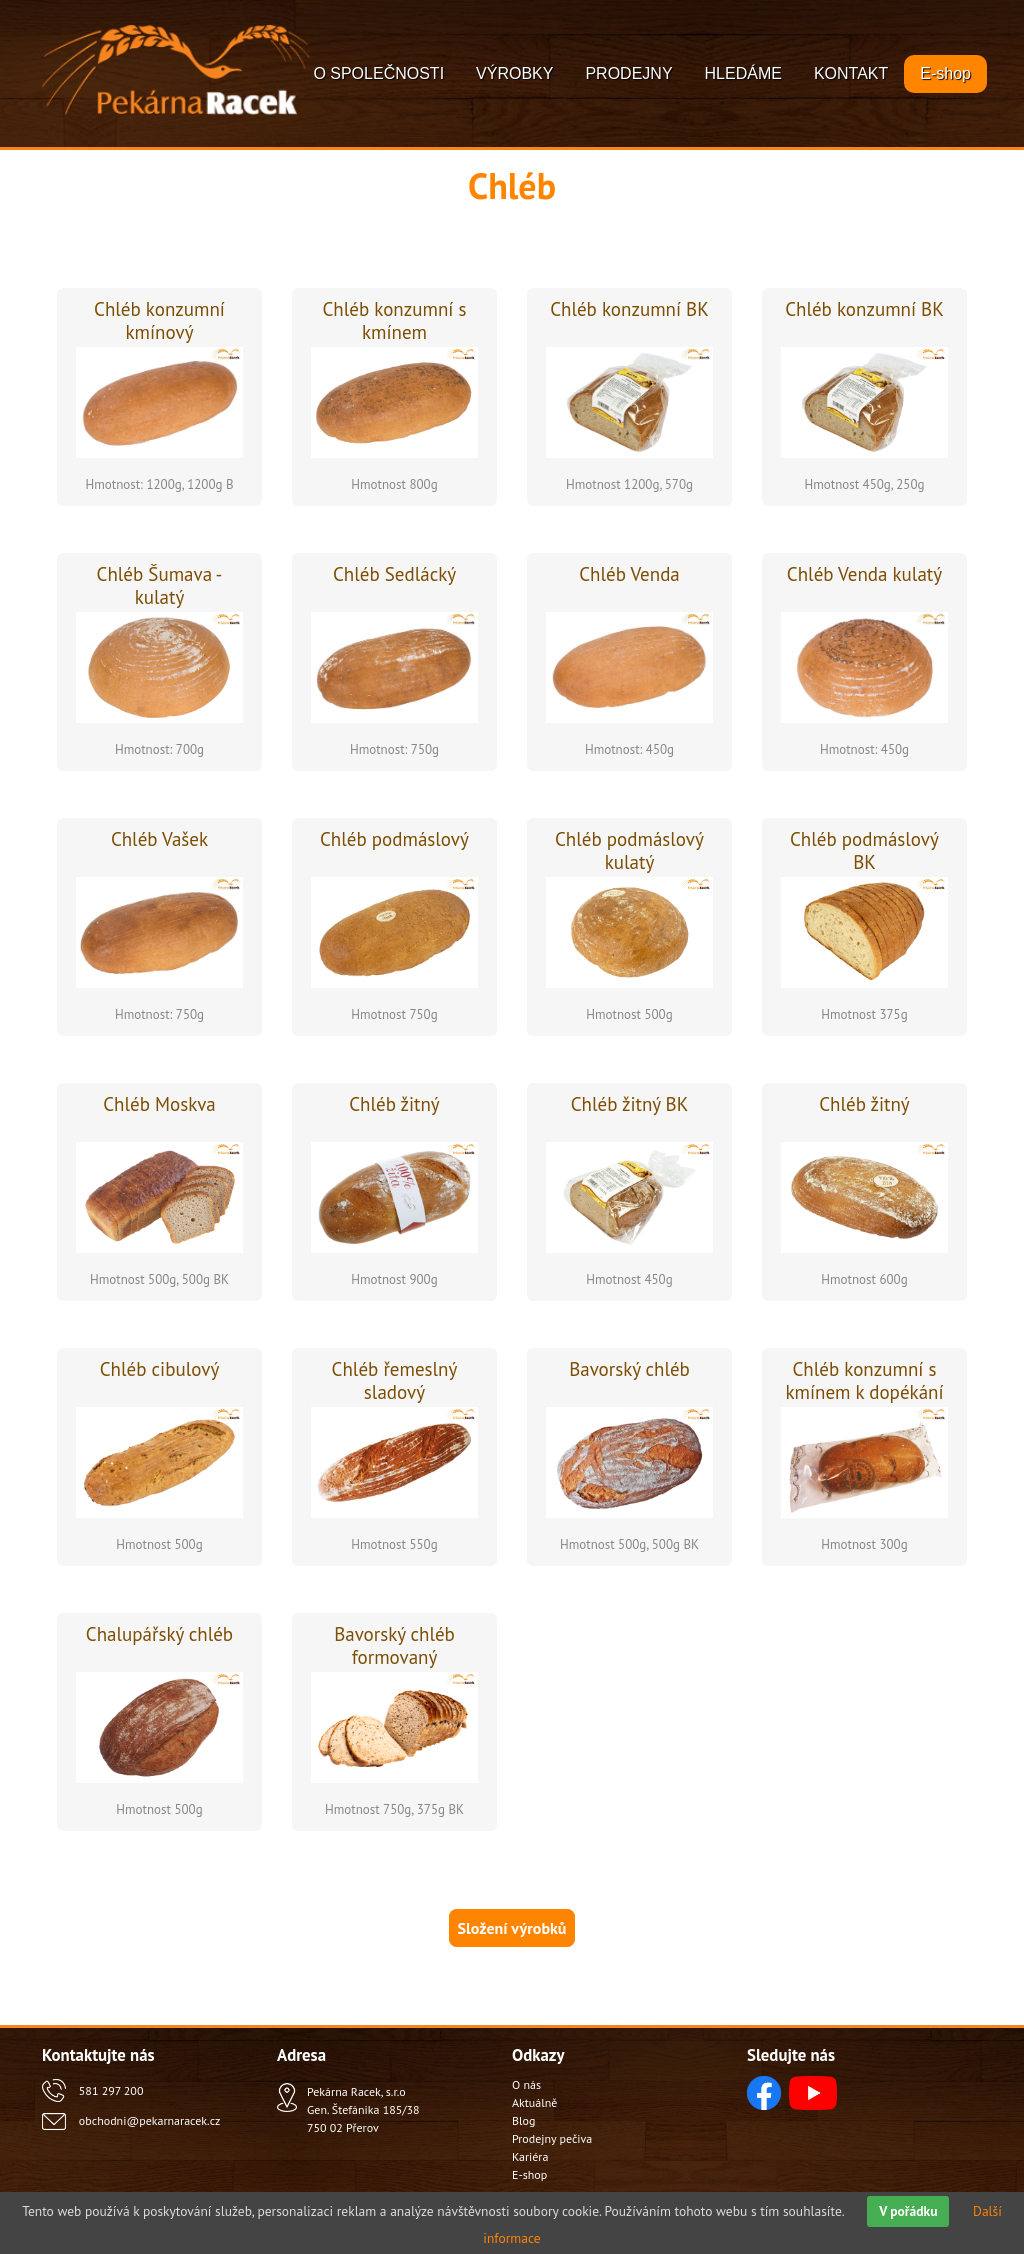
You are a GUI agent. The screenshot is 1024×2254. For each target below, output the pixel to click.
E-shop (945, 73)
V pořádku (908, 2211)
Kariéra (530, 2156)
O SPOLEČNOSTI (378, 73)
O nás (526, 2084)
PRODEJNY (628, 73)
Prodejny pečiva (552, 2138)
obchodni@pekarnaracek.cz (149, 2120)
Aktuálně (534, 2102)
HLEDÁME (743, 73)
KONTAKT (851, 73)
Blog (523, 2120)
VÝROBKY (514, 73)
